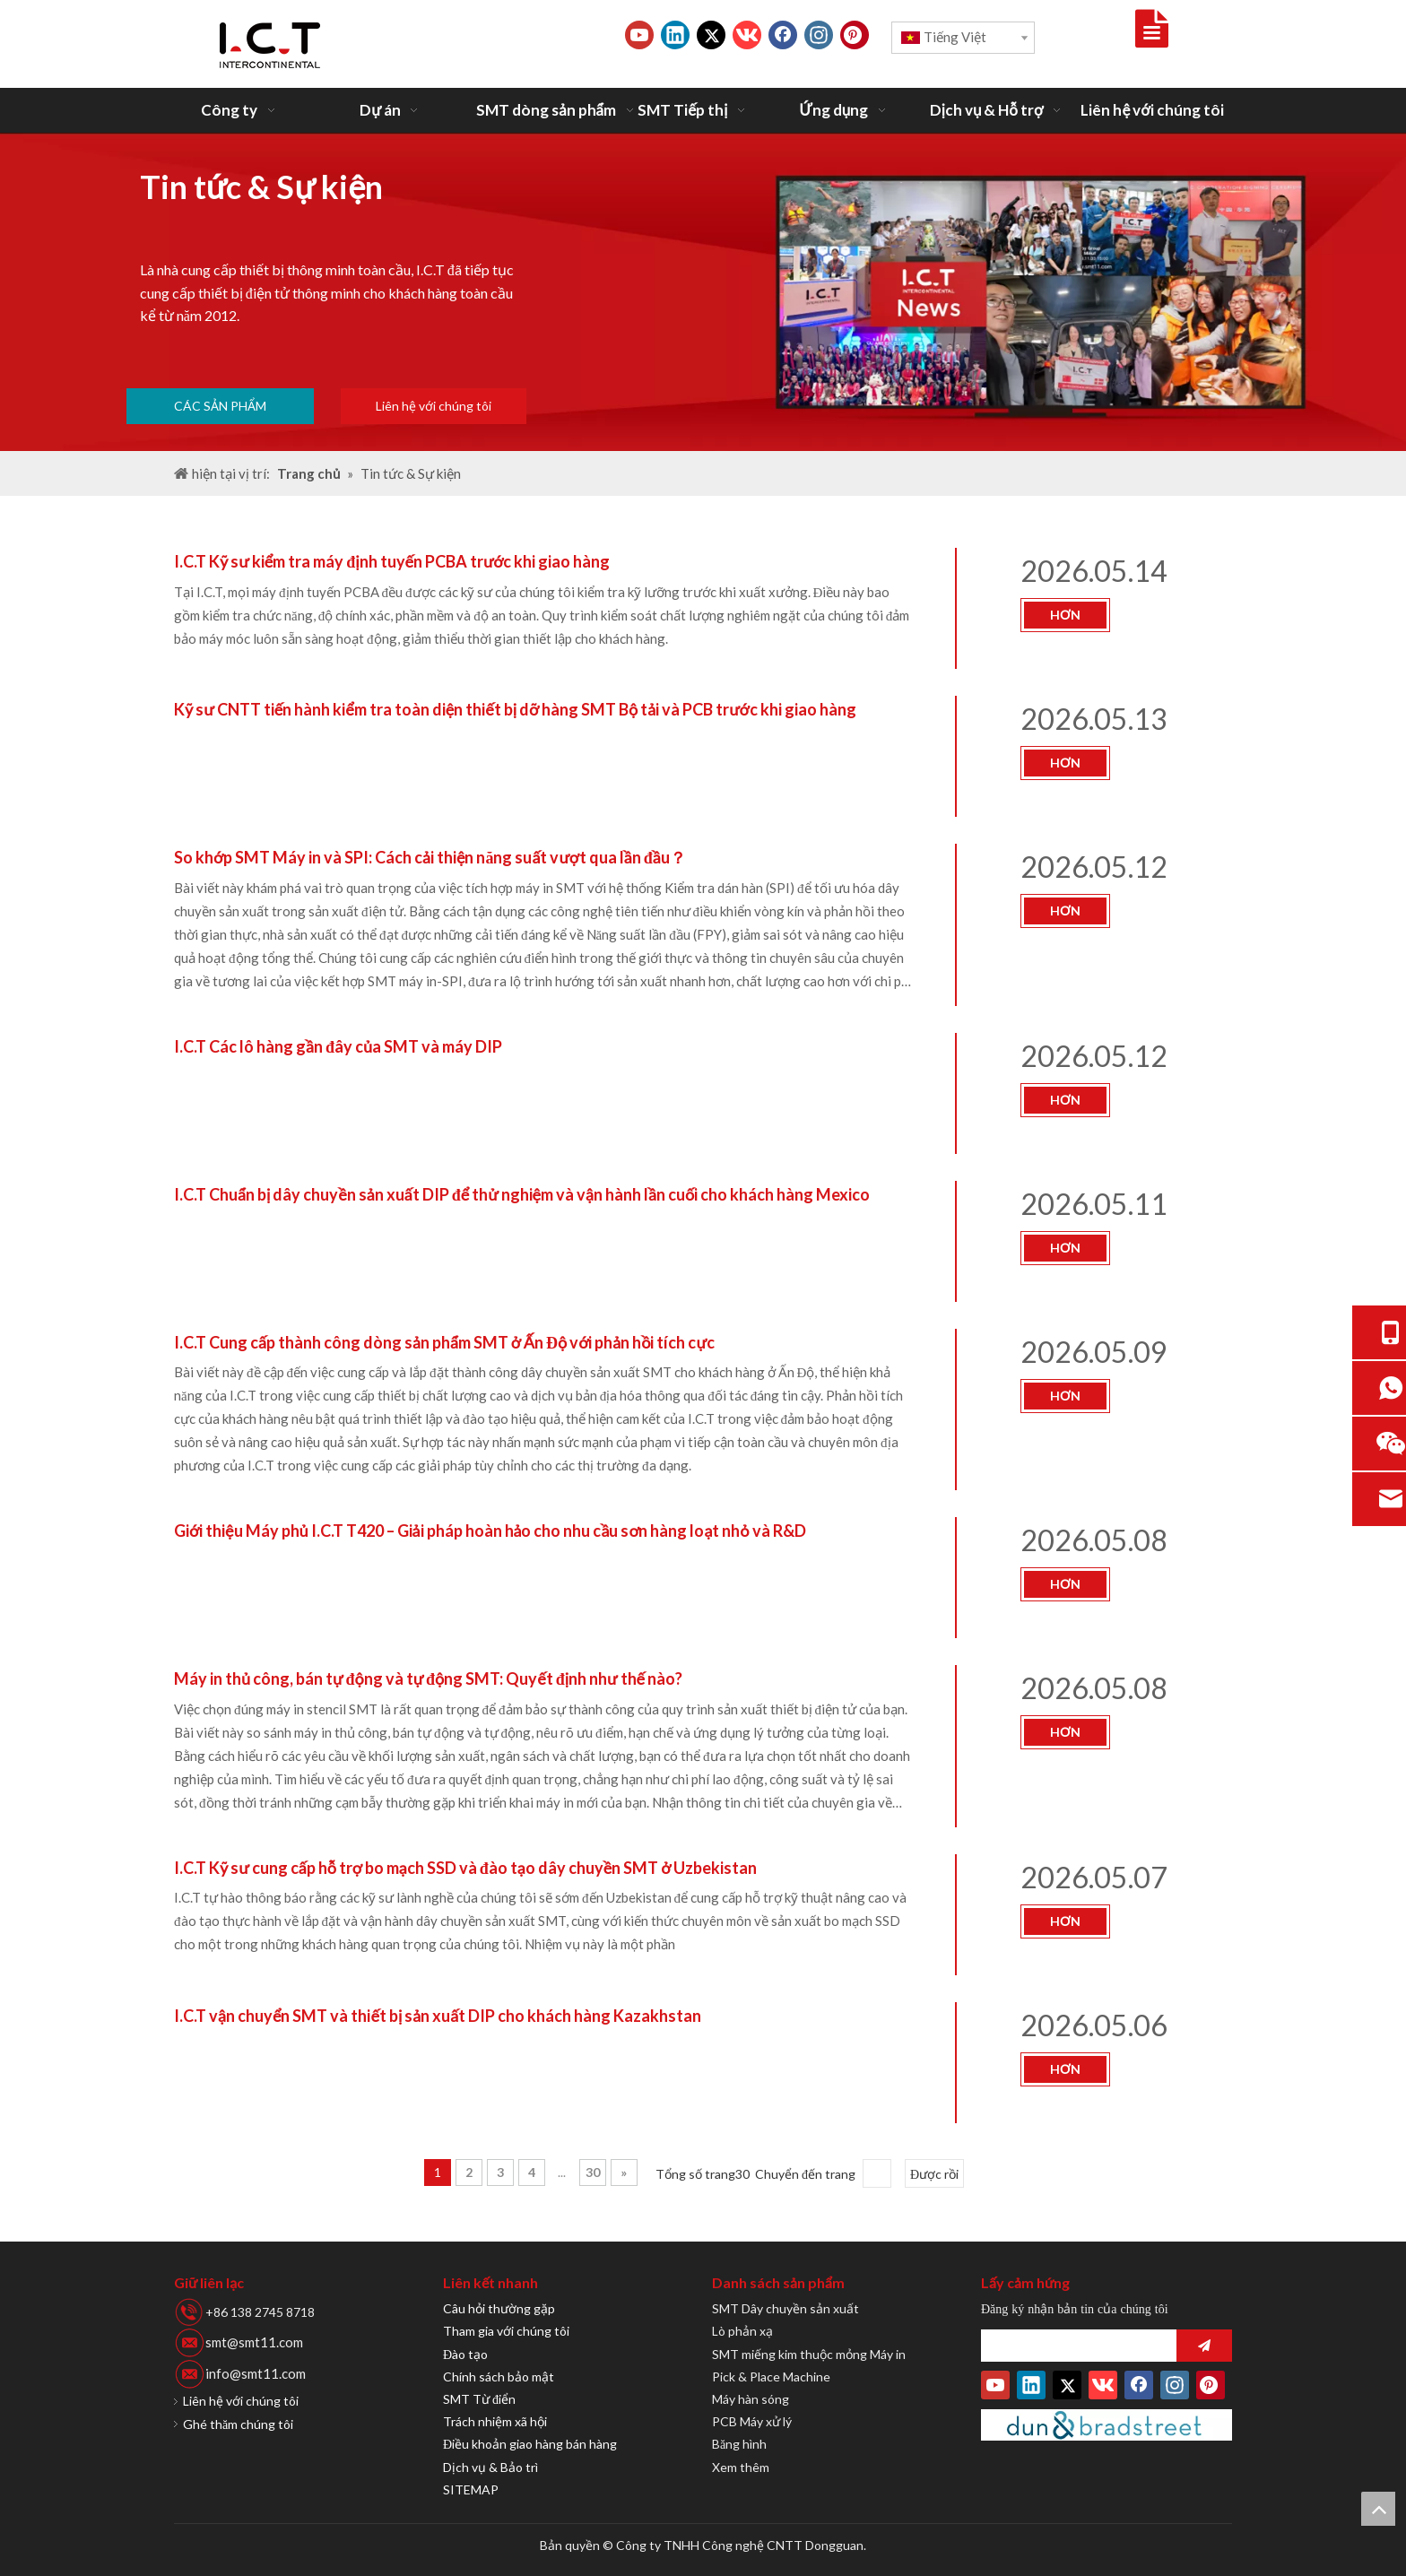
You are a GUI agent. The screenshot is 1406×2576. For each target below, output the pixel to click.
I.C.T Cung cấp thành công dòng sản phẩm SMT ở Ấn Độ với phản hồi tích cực (444, 1342)
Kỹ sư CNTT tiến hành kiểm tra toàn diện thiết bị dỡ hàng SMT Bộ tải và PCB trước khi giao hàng (515, 709)
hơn (1065, 614)
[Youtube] (639, 35)
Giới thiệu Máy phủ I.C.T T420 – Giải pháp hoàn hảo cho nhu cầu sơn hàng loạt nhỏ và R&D (490, 1530)
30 (593, 2172)
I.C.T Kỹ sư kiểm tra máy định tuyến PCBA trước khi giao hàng (392, 561)
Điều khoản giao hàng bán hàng (530, 2443)
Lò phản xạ (742, 2330)
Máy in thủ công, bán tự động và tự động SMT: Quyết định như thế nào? (428, 1678)
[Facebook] (782, 35)
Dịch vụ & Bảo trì (490, 2467)
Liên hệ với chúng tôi (433, 405)
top (1378, 2509)
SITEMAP (471, 2489)
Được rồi (934, 2173)
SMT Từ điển (479, 2399)
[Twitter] (711, 35)
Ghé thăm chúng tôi (238, 2424)
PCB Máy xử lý (752, 2421)
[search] (1074, 2345)
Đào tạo (465, 2354)
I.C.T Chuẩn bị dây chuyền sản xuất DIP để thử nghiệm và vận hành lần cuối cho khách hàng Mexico (522, 1194)
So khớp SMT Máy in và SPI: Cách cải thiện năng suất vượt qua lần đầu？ (430, 857)
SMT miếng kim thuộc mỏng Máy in (809, 2354)
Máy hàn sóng (750, 2399)
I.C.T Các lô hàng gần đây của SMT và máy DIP (338, 1046)
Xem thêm (740, 2467)
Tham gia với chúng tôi (506, 2330)
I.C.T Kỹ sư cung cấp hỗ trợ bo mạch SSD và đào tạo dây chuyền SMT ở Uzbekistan (465, 1868)
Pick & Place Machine (771, 2376)
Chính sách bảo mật (498, 2376)
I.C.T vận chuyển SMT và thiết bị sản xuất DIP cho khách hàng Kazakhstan (437, 2015)
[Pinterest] (854, 35)
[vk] (747, 35)
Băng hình (739, 2443)
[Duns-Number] (1106, 2425)
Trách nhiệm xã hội (495, 2421)
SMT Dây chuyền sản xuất (785, 2308)
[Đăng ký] (1204, 2345)
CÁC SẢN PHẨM (220, 405)
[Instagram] (818, 35)
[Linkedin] (675, 35)
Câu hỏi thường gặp (499, 2308)
